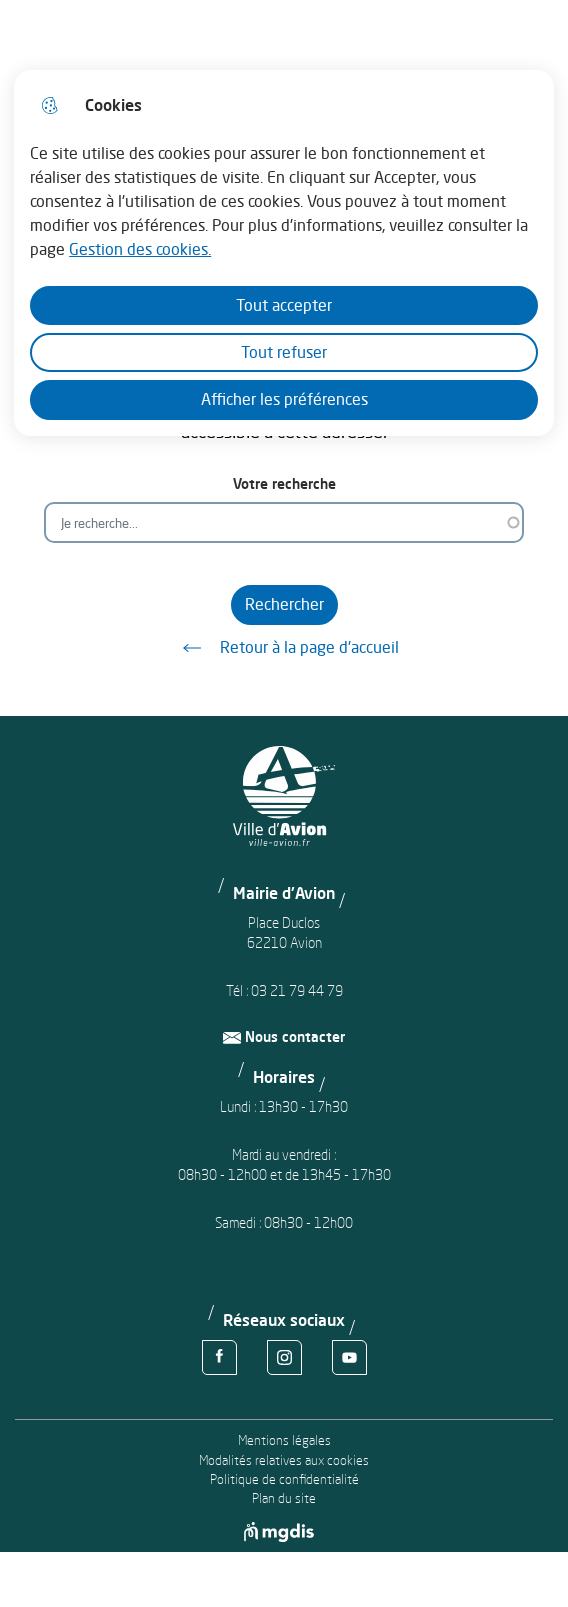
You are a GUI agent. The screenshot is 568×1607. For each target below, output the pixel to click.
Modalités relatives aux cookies (284, 1460)
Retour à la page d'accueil (284, 648)
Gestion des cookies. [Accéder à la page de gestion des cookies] (140, 249)
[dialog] (284, 253)
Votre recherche (284, 483)
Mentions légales (284, 1440)
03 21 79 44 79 (297, 990)
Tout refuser (284, 352)
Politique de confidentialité (284, 1479)
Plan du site (284, 1498)
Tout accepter (284, 305)
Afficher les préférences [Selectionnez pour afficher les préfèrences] (284, 399)
